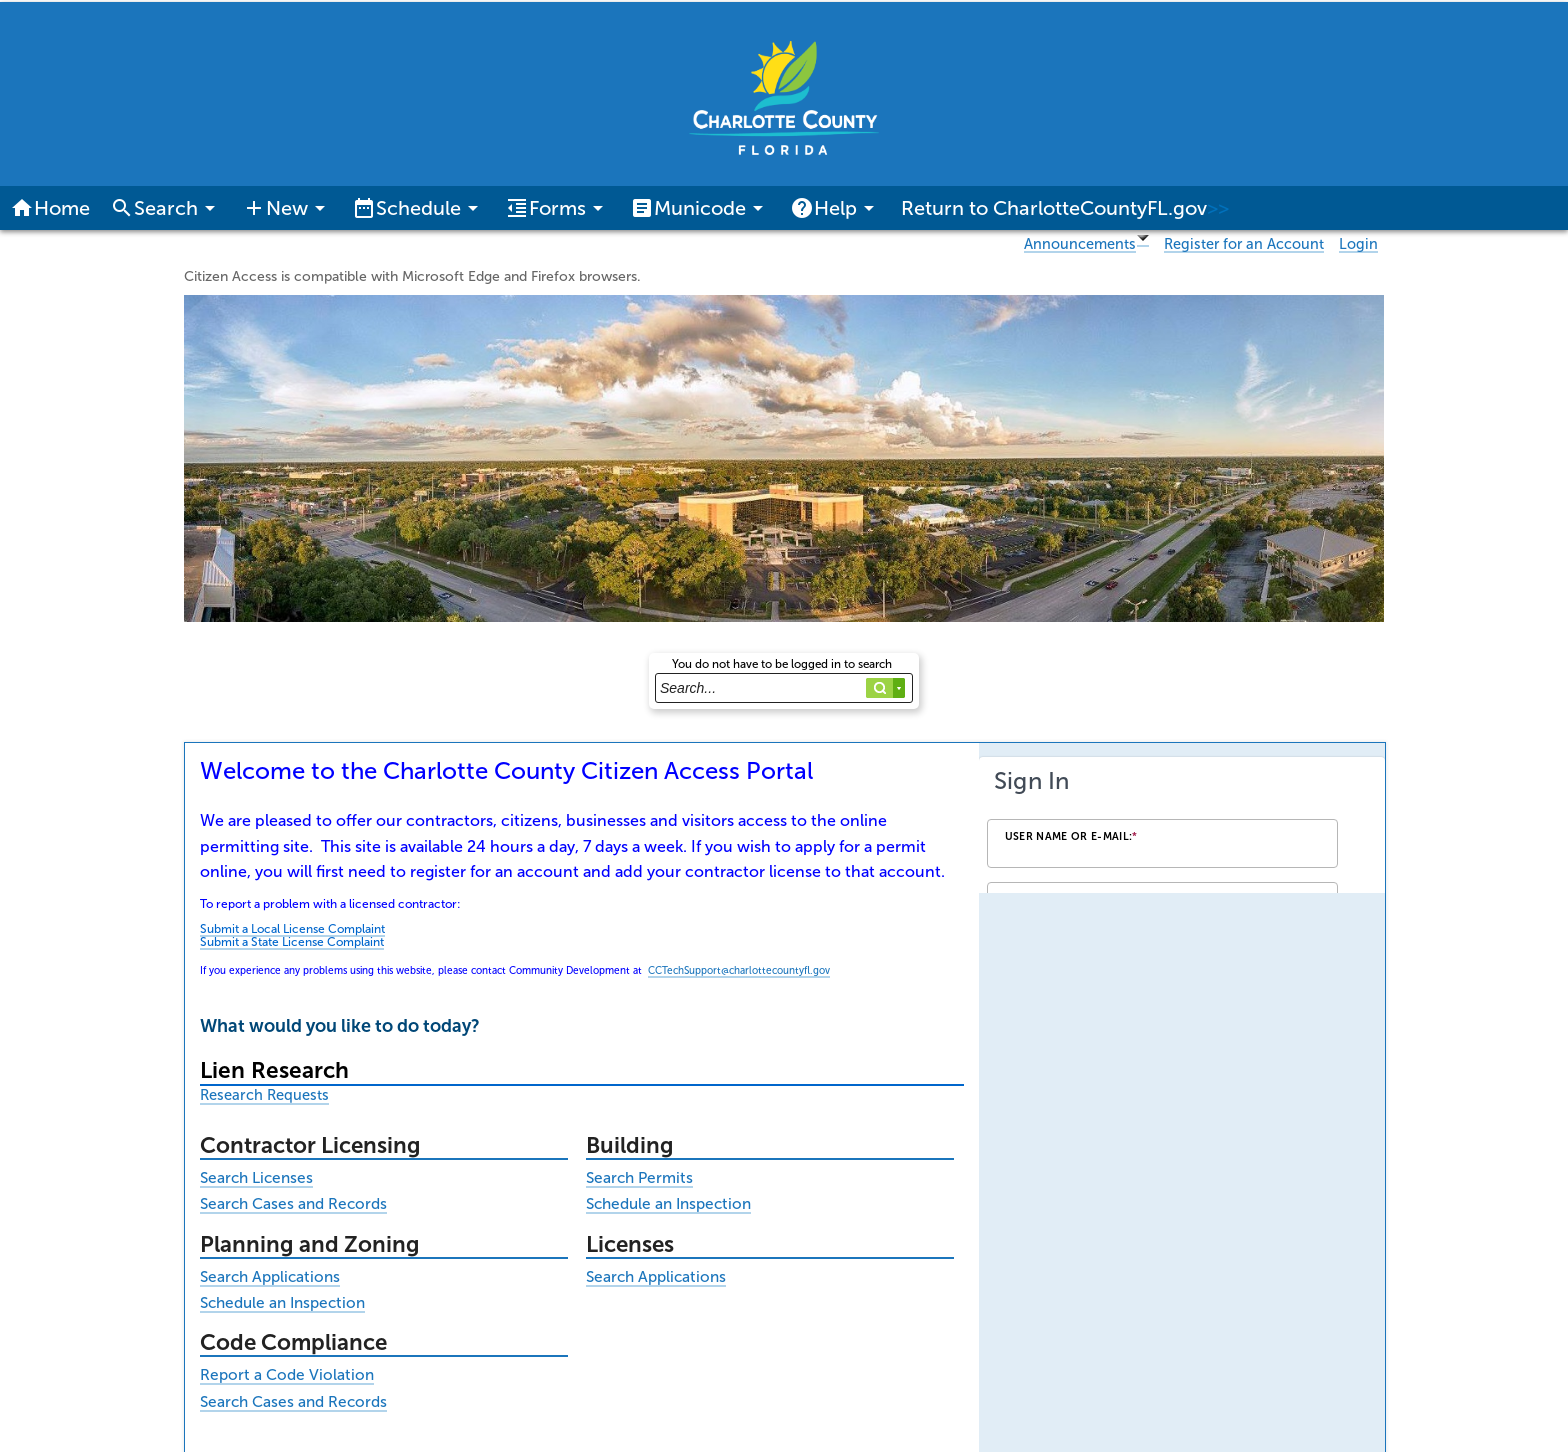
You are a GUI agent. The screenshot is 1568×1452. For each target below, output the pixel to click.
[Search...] (784, 688)
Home (50, 208)
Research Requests (264, 1095)
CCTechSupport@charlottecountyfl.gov (739, 971)
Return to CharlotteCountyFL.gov (1065, 208)
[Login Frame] (1182, 825)
